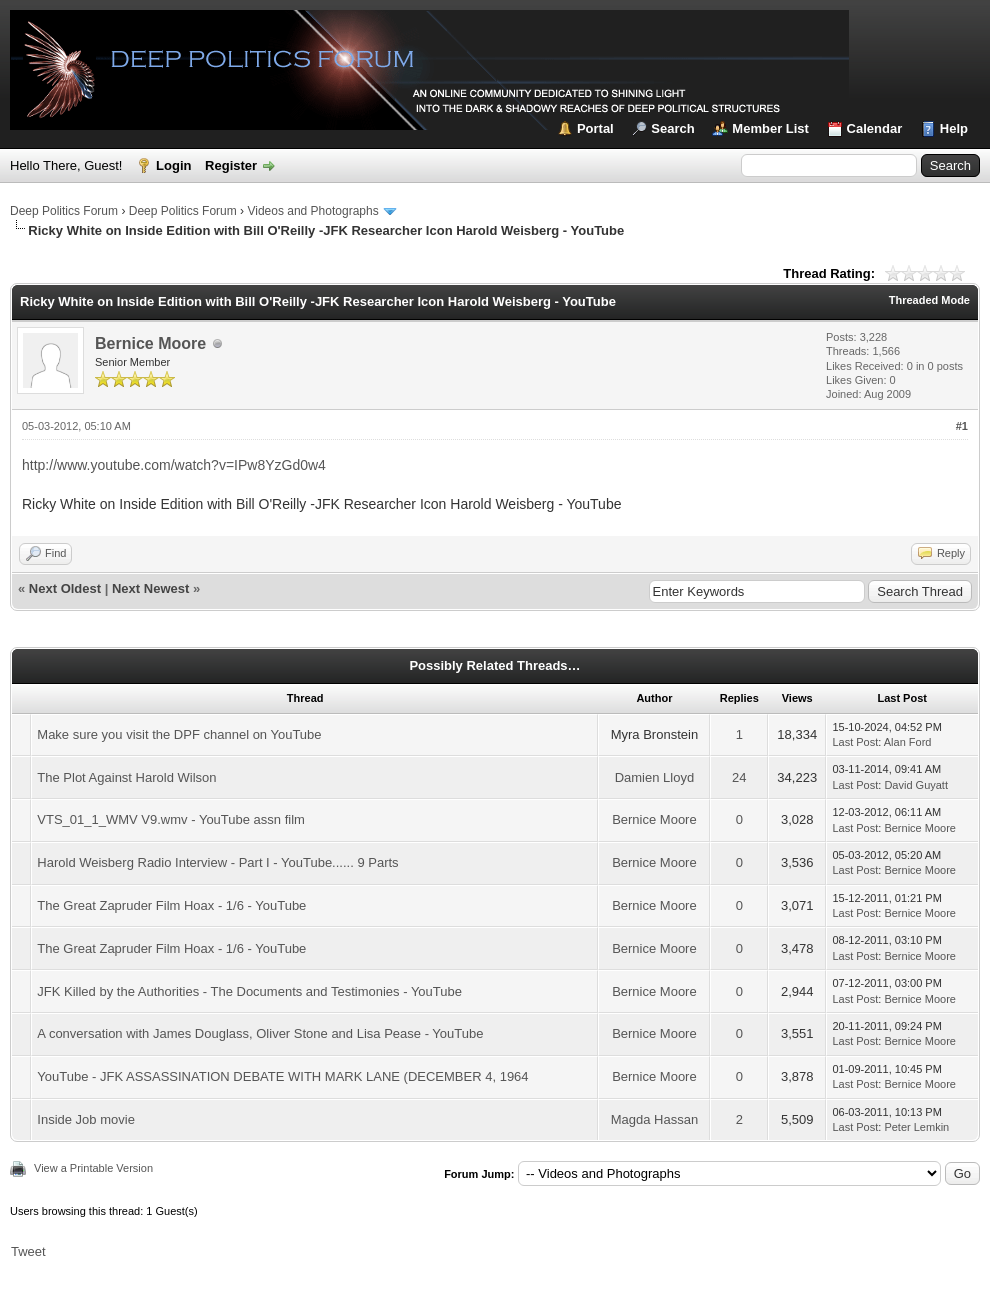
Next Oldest (65, 588)
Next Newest (150, 588)
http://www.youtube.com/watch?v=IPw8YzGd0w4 (174, 465)
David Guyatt (916, 785)
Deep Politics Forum (64, 211)
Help (954, 128)
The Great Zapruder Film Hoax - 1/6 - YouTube (171, 905)
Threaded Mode (929, 300)
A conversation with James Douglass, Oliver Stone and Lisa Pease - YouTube (260, 1033)
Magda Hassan (654, 1119)
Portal (595, 128)
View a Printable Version (93, 1168)
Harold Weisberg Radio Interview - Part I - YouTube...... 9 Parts (217, 862)
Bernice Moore (150, 343)
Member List (770, 128)
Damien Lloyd (655, 777)
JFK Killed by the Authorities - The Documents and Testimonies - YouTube (249, 991)
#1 (962, 426)
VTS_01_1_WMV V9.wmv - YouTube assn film (171, 819)
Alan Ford (908, 742)
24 (739, 777)
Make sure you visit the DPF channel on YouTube (179, 734)
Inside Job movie (86, 1119)
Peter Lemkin (916, 1127)
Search (672, 128)
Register (231, 165)
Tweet (28, 1251)
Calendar (875, 128)
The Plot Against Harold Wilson (126, 777)
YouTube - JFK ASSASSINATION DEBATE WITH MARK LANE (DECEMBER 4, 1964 (282, 1076)
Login (173, 165)
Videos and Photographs (312, 211)
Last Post (855, 742)
